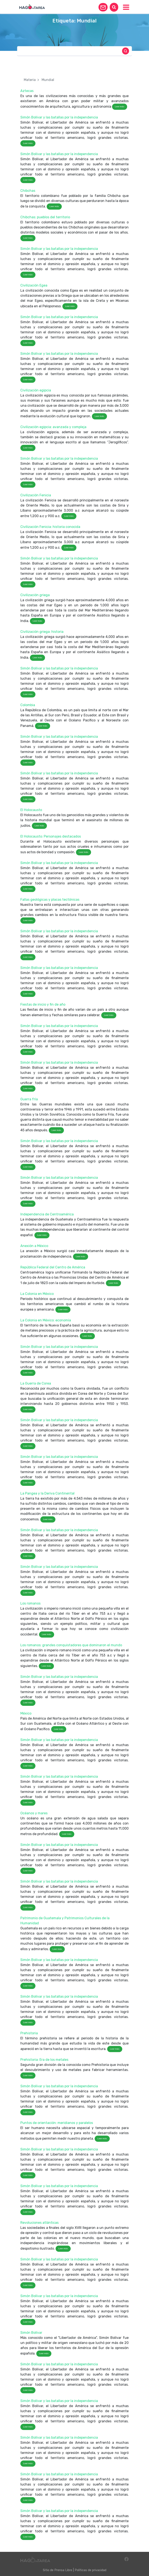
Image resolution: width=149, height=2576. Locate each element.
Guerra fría (29, 1099)
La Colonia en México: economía (45, 1320)
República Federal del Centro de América (52, 1267)
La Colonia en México (37, 1294)
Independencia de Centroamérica (47, 1214)
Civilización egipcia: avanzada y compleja (53, 427)
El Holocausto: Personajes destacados (50, 836)
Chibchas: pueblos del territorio (45, 217)
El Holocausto (31, 810)
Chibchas (27, 191)
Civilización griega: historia (41, 632)
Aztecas (27, 91)
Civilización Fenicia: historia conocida (50, 527)
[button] (103, 7)
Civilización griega (35, 595)
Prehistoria (29, 2033)
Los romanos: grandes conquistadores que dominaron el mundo (71, 1645)
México (25, 1713)
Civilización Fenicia (35, 495)
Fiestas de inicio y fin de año (42, 1004)
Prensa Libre (63, 2570)
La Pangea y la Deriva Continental (47, 1493)
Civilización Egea (33, 285)
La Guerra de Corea (35, 1383)
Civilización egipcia (35, 390)
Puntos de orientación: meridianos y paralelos (56, 2123)
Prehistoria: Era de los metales (44, 2060)
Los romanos (30, 1603)
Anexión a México (34, 1246)
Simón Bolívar (31, 2333)
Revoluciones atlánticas (39, 2223)
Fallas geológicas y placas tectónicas (49, 900)
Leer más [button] (119, 106)
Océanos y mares (34, 1813)
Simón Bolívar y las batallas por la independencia (59, 117)
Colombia (27, 705)
